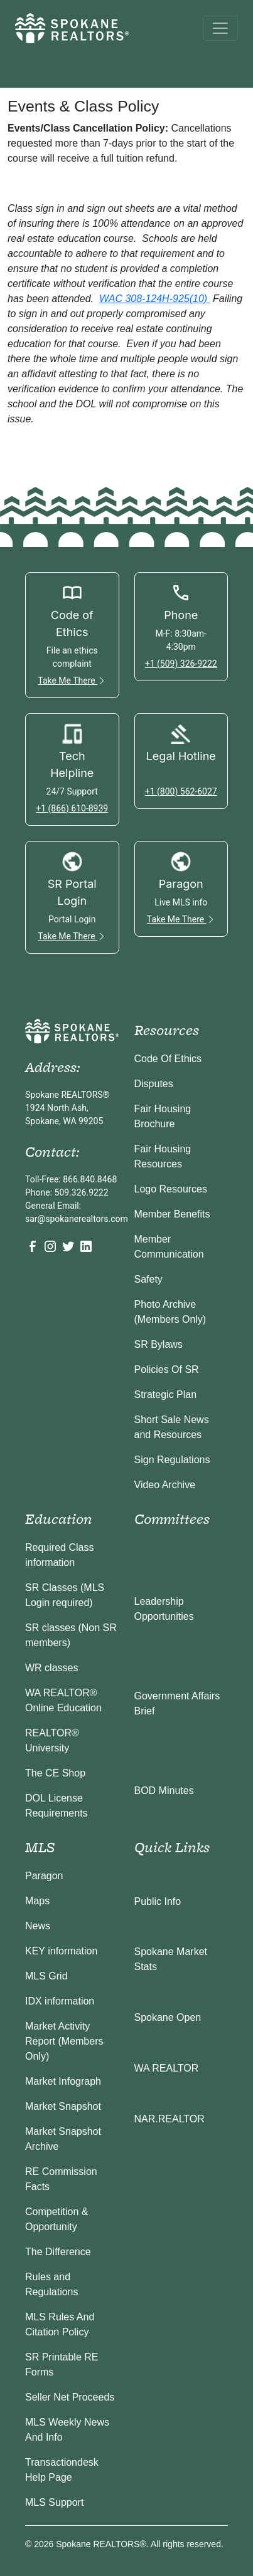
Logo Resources (171, 1189)
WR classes (51, 1667)
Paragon (44, 1875)
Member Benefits (172, 1214)
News (37, 1926)
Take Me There (72, 680)
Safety (148, 1279)
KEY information (61, 1951)
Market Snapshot (63, 2106)
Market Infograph (63, 2081)
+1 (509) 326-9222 (181, 664)
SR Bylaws (158, 1344)
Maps (37, 1900)
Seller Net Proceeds (69, 2397)
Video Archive (165, 1484)
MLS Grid (46, 1976)
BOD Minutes (164, 1790)
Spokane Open (168, 2017)
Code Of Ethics (168, 1058)
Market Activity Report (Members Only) (64, 2041)
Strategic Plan (165, 1394)
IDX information (59, 2001)
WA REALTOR (166, 2068)
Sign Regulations (172, 1459)
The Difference (58, 2251)
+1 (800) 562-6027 (181, 791)
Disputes (153, 1083)
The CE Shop (55, 1773)
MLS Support (54, 2502)
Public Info (157, 1901)
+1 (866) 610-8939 (72, 808)
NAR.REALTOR (169, 2119)
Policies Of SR (166, 1369)
